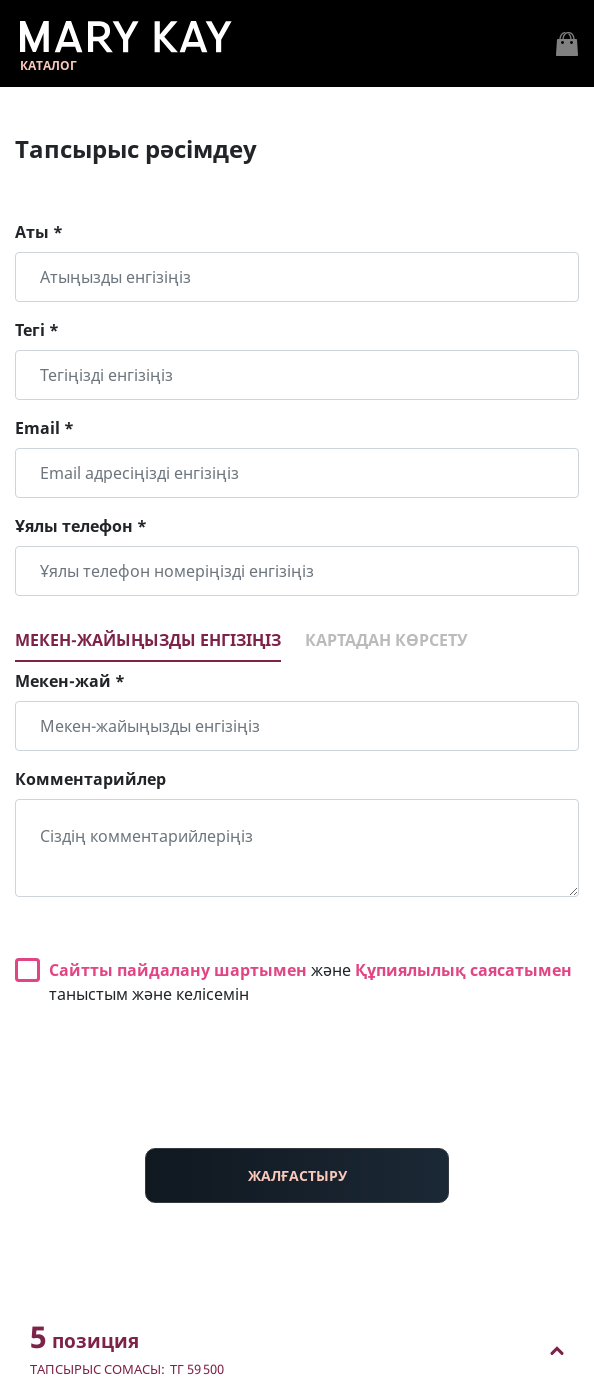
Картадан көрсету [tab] (386, 640)
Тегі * (37, 330)
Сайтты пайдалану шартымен (178, 970)
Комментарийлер (90, 779)
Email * (44, 428)
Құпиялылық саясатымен (463, 970)
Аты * (39, 232)
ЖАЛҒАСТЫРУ (297, 1175)
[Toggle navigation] (567, 44)
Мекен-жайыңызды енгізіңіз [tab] (148, 640)
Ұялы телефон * (81, 526)
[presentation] (297, 1093)
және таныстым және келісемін (310, 982)
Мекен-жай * (70, 681)
